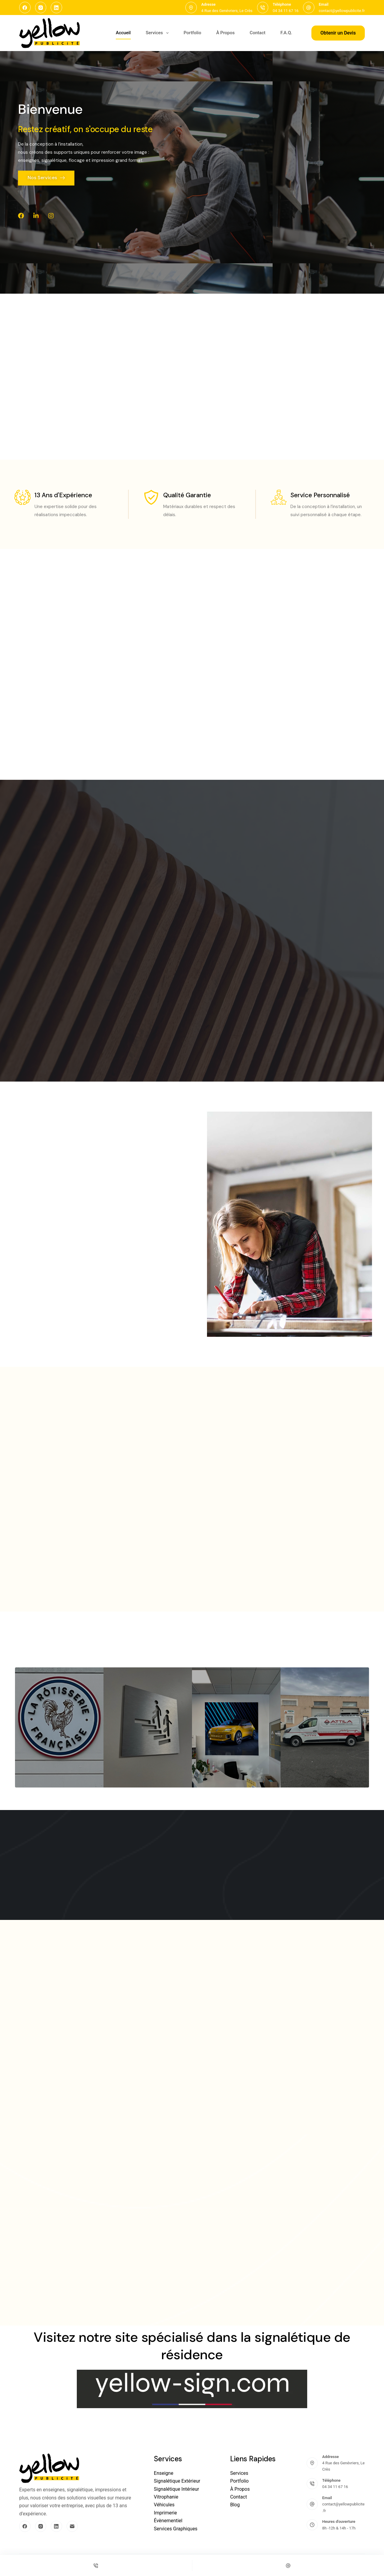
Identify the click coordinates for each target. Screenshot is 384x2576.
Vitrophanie (166, 2497)
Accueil (123, 32)
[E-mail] (72, 2526)
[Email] (288, 2565)
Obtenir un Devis (338, 33)
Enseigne (163, 2473)
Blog (235, 2505)
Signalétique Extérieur (177, 2481)
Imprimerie (165, 2513)
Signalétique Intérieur (176, 2489)
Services (158, 33)
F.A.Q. (286, 32)
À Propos (225, 32)
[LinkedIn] (56, 7)
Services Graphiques (175, 2529)
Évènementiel (168, 2520)
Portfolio (192, 32)
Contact (258, 32)
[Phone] (96, 2565)
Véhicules (164, 2505)
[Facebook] (25, 7)
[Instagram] (40, 7)
